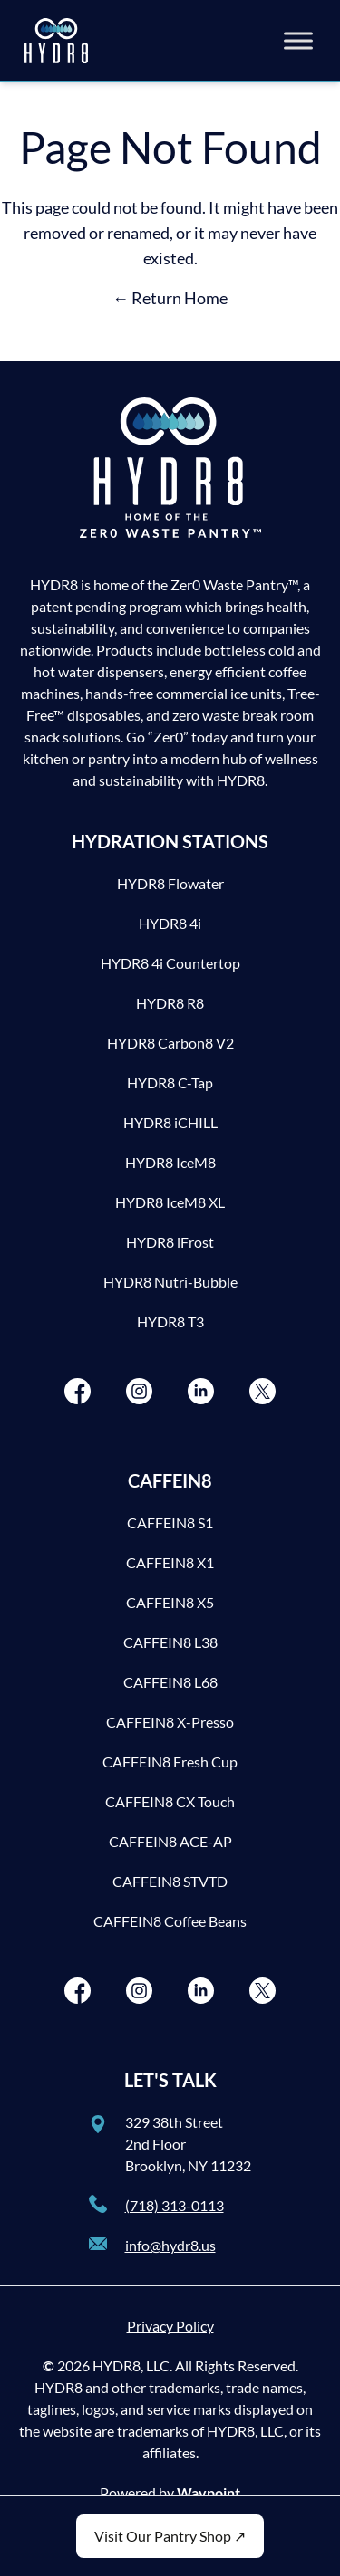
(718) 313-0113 (174, 2205)
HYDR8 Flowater (170, 883)
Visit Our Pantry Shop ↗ (170, 2535)
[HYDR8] (56, 40)
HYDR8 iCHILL (170, 1122)
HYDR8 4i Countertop (170, 963)
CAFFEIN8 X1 (170, 1562)
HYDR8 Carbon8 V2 (170, 1042)
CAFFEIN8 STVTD (170, 1881)
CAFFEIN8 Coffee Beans (170, 1921)
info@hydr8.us (170, 2245)
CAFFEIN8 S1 (170, 1522)
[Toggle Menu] (298, 40)
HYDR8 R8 (170, 1002)
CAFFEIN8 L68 (170, 1681)
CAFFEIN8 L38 (170, 1642)
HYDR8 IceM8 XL (170, 1202)
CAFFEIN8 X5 (170, 1602)
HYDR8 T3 (170, 1321)
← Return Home (170, 298)
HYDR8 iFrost (170, 1241)
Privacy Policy (170, 2325)
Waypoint (208, 2492)
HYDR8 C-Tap (170, 1082)
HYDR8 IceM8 (170, 1162)
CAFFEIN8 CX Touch (170, 1801)
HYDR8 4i (170, 923)
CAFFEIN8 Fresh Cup (170, 1761)
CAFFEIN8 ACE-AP (170, 1841)
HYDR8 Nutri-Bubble (170, 1281)
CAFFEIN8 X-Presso (170, 1721)
